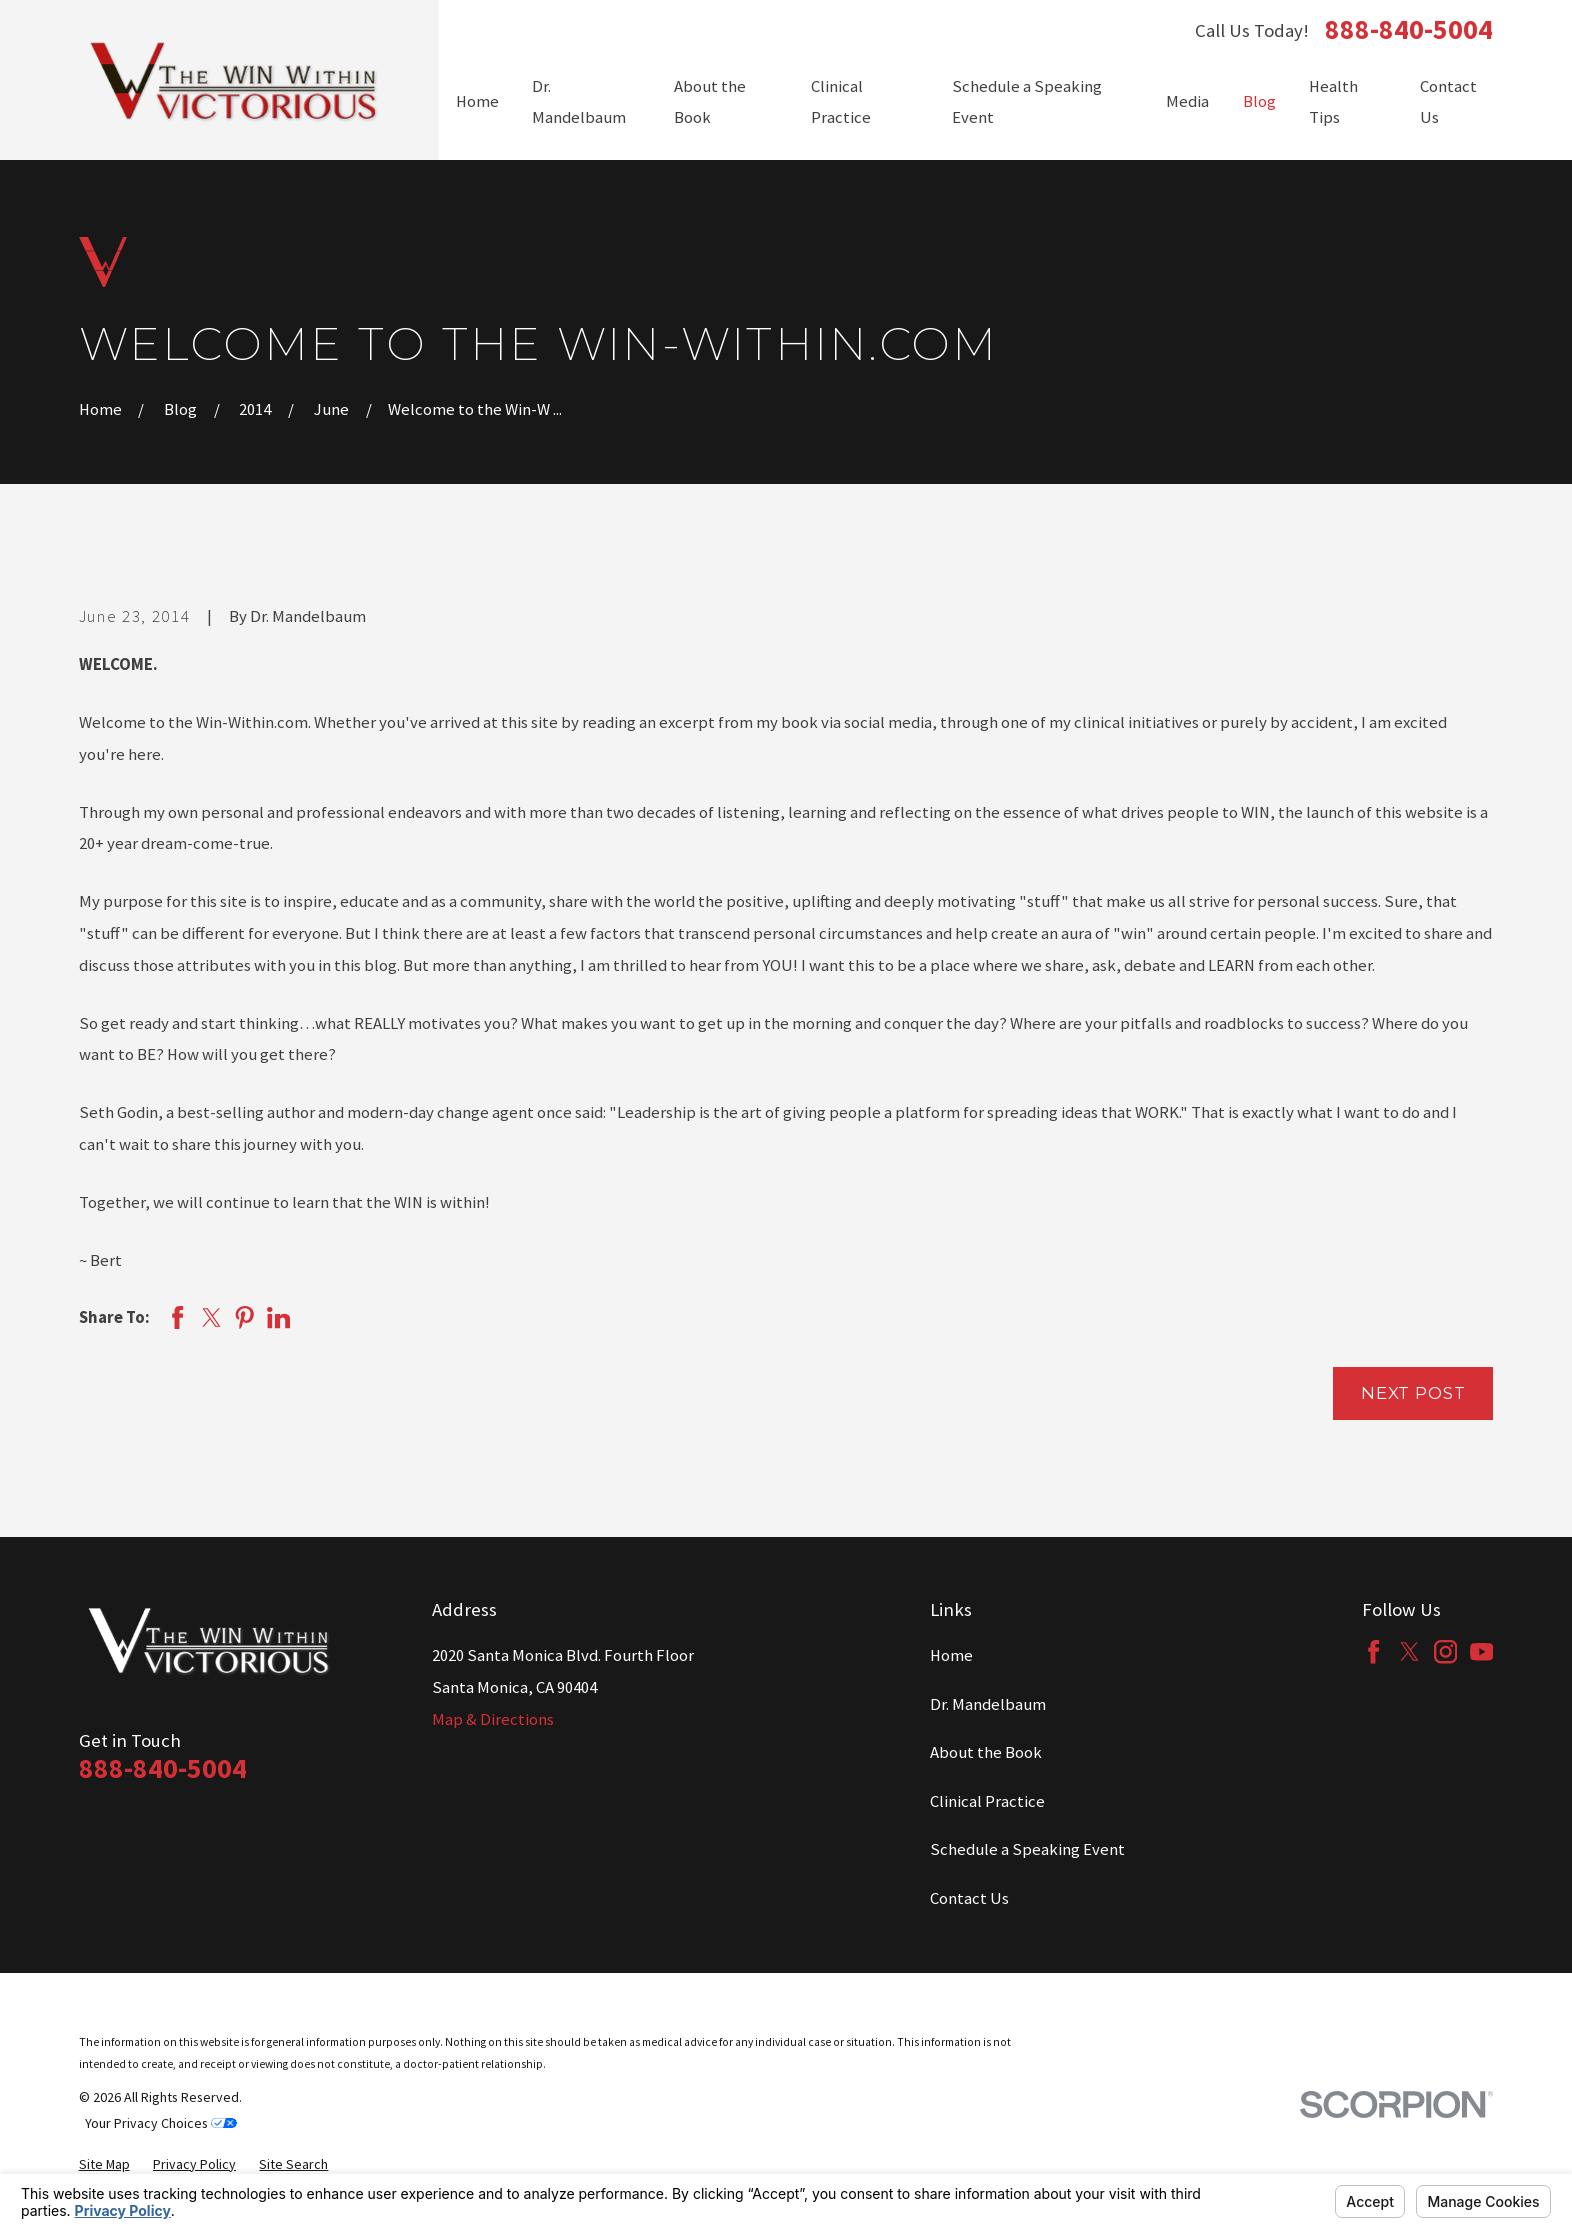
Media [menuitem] (1187, 101)
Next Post (1413, 1393)
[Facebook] (1373, 1651)
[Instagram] (1445, 1651)
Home (951, 1655)
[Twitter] (1409, 1651)
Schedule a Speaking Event (1027, 1849)
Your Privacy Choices (161, 2123)
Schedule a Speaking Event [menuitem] (1027, 102)
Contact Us (969, 1898)
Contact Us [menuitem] (1448, 102)
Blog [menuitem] (1259, 101)
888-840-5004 (1409, 30)
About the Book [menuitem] (710, 102)
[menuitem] (104, 2164)
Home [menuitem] (477, 101)
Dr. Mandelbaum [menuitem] (579, 102)
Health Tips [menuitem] (1333, 102)
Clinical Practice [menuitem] (841, 102)
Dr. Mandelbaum (988, 1704)
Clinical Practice (987, 1801)
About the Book (986, 1752)
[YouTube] (1481, 1651)
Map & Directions (493, 1719)
